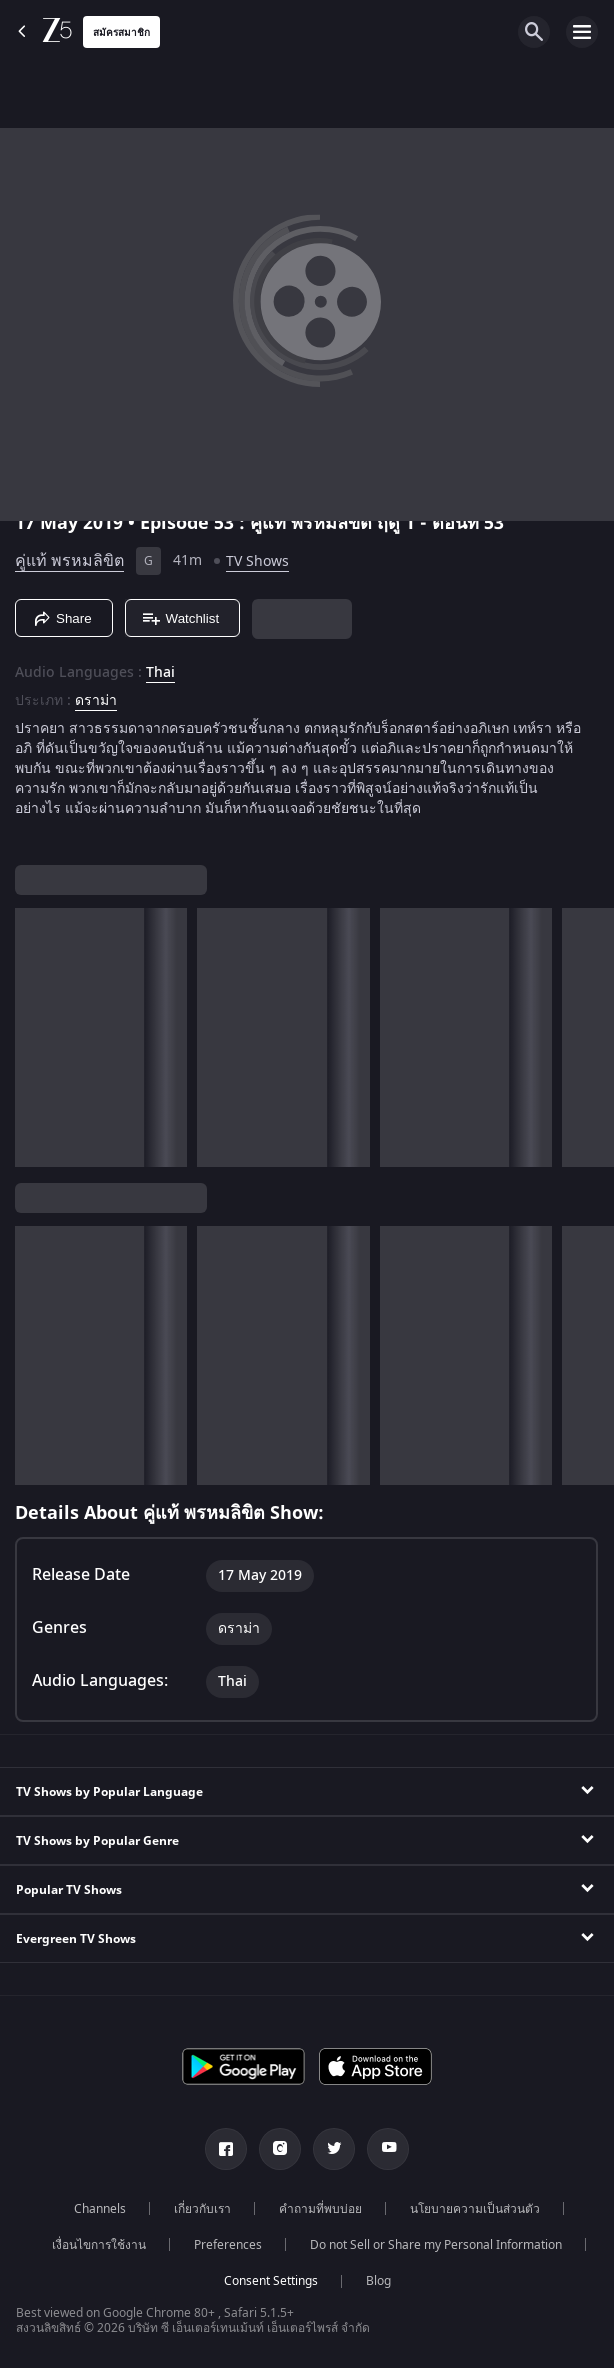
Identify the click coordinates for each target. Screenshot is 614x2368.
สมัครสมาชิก (121, 32)
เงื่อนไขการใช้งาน (99, 2245)
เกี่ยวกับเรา (202, 2209)
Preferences (228, 2245)
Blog (378, 2281)
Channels (100, 2209)
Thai (160, 673)
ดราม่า (96, 701)
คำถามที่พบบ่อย (320, 2209)
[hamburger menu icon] (582, 32)
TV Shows (257, 561)
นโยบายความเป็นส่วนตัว (475, 2209)
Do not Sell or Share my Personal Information (436, 2245)
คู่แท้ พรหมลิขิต (69, 561)
